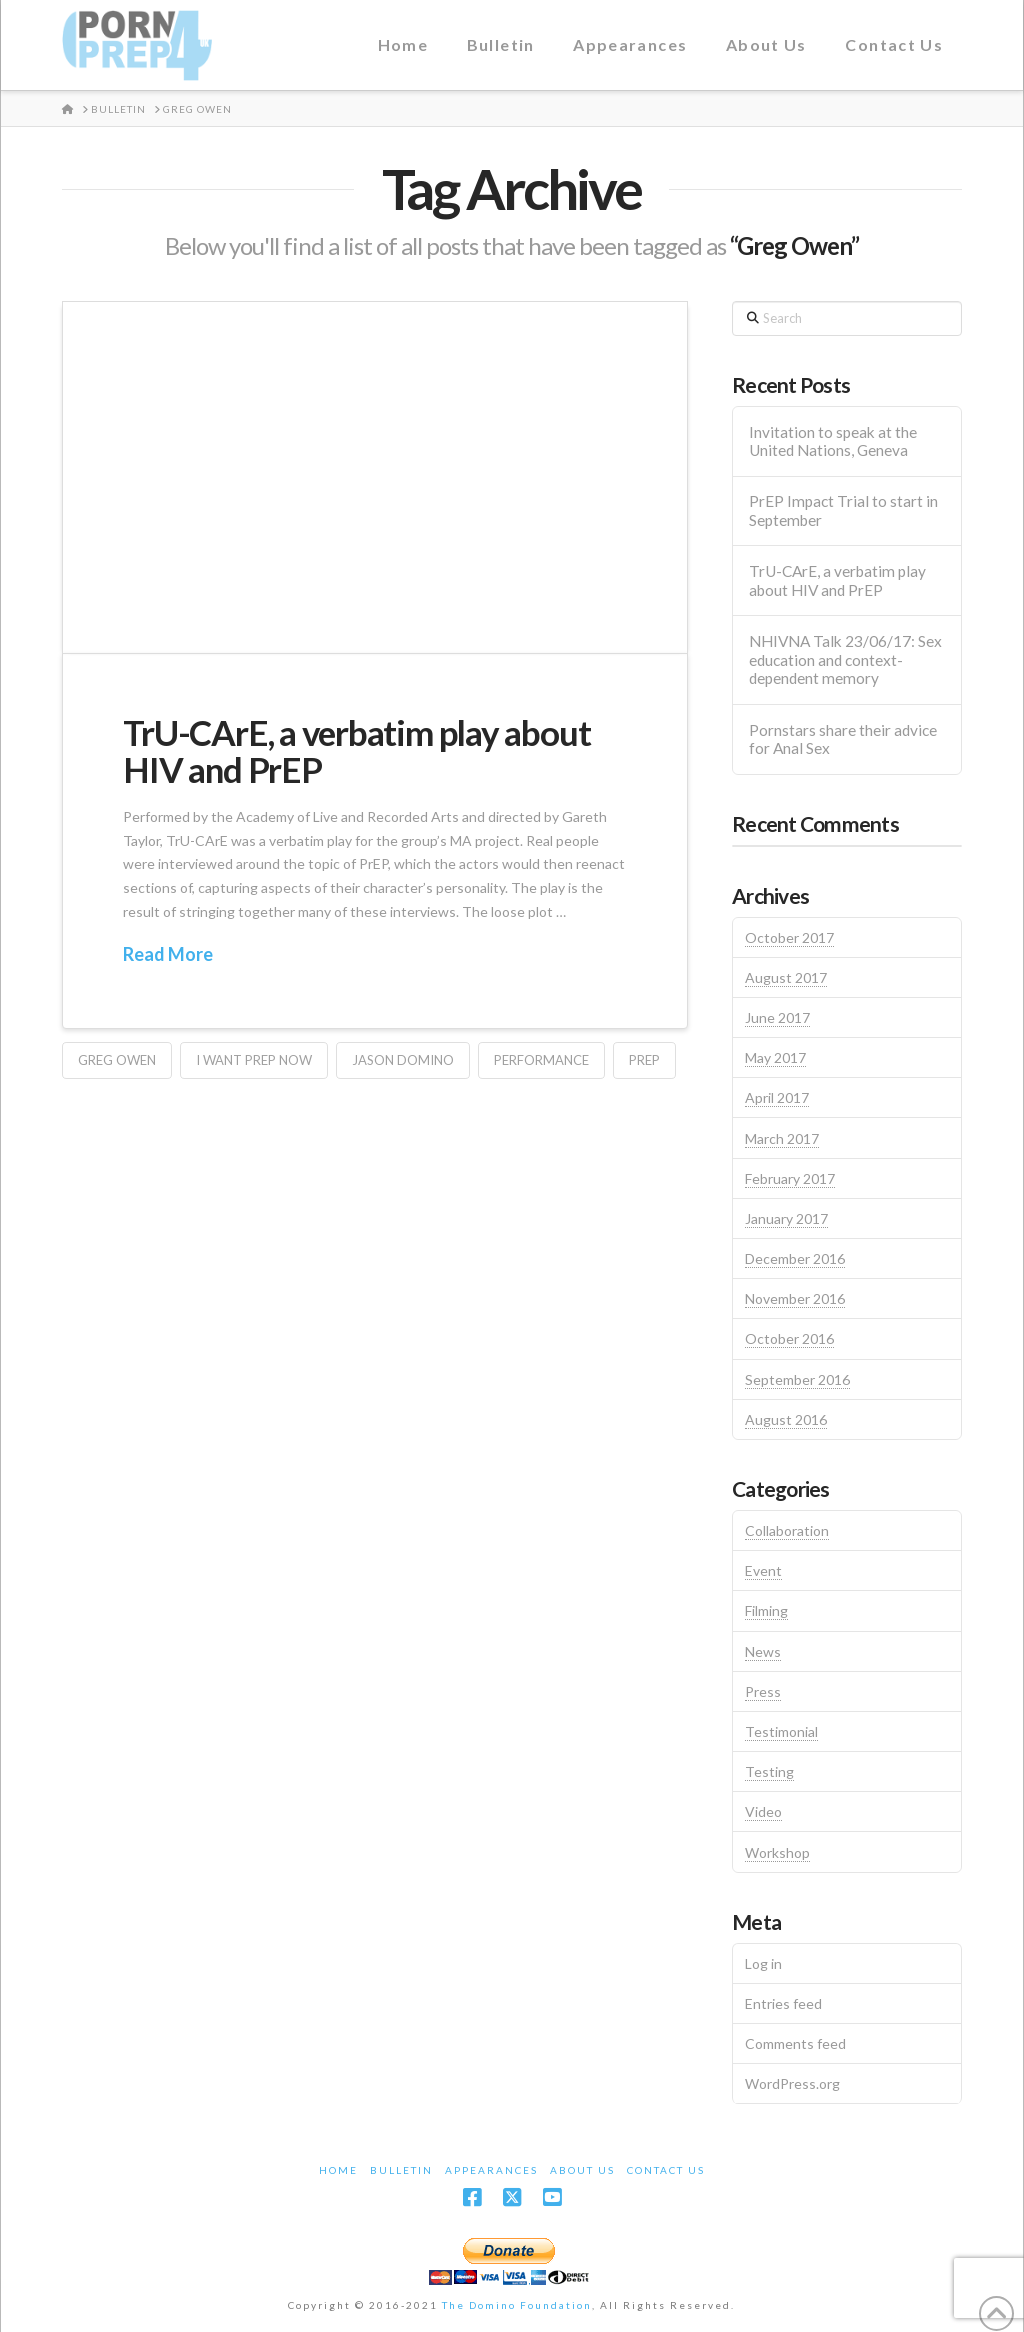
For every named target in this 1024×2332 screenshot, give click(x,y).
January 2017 (786, 1218)
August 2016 (786, 1419)
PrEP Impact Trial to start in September (843, 510)
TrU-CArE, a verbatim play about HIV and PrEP (356, 750)
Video (763, 1811)
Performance (541, 1060)
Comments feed (795, 2043)
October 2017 (789, 937)
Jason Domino (403, 1060)
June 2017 (777, 1017)
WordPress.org (792, 2083)
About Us (582, 2170)
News (763, 1651)
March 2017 (782, 1138)
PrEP (644, 1060)
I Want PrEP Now (254, 1060)
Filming (766, 1610)
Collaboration (787, 1530)
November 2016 (795, 1298)
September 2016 (797, 1379)
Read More (168, 954)
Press (763, 1691)
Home (338, 2170)
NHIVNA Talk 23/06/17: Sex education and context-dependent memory (845, 659)
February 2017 (790, 1178)
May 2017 (775, 1057)
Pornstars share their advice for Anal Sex (843, 739)
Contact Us (666, 2170)
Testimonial (781, 1731)
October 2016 (789, 1338)
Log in (763, 1963)
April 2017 (777, 1097)
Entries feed (783, 2003)
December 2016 (795, 1258)
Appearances (491, 2170)
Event (763, 1570)
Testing (769, 1771)
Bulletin (401, 2170)
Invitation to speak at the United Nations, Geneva (833, 441)
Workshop (777, 1852)
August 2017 (786, 977)
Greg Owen (117, 1060)
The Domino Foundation (517, 2305)
